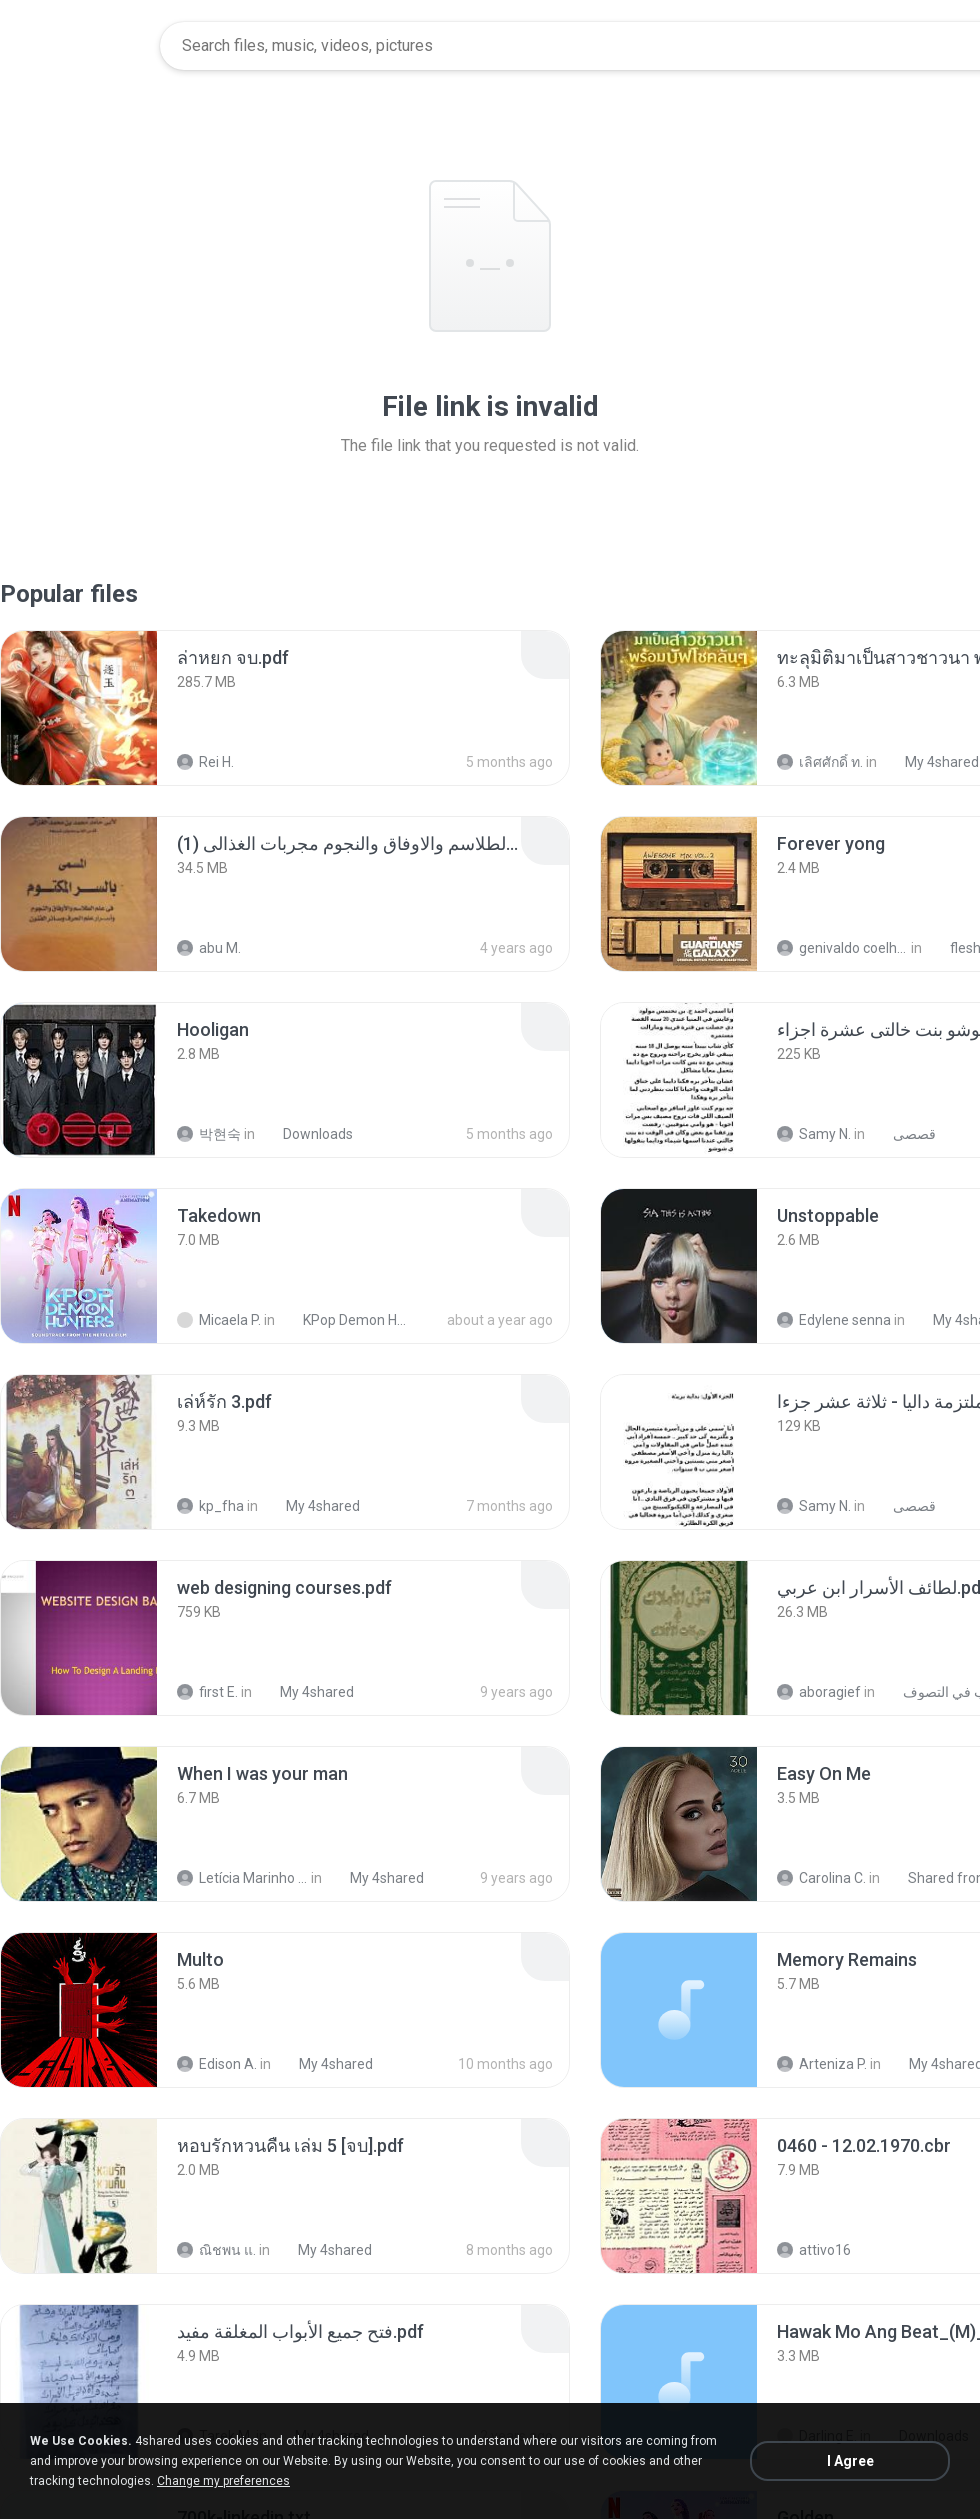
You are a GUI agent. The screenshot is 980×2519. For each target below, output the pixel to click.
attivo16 (814, 2250)
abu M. (209, 948)
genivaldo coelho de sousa (842, 948)
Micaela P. (219, 1320)
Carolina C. (821, 1878)
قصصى (903, 1134)
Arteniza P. (822, 2064)
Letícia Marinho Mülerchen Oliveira (242, 1878)
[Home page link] (81, 46)
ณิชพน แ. (216, 2250)
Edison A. (217, 2064)
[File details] (79, 708)
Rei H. (205, 762)
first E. (207, 1692)
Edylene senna (834, 1320)
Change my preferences (223, 2481)
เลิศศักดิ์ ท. (820, 762)
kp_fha (210, 1506)
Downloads (307, 1134)
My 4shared (931, 762)
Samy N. (814, 1134)
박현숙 (209, 1134)
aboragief (819, 1692)
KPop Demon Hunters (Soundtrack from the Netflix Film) (346, 1320)
